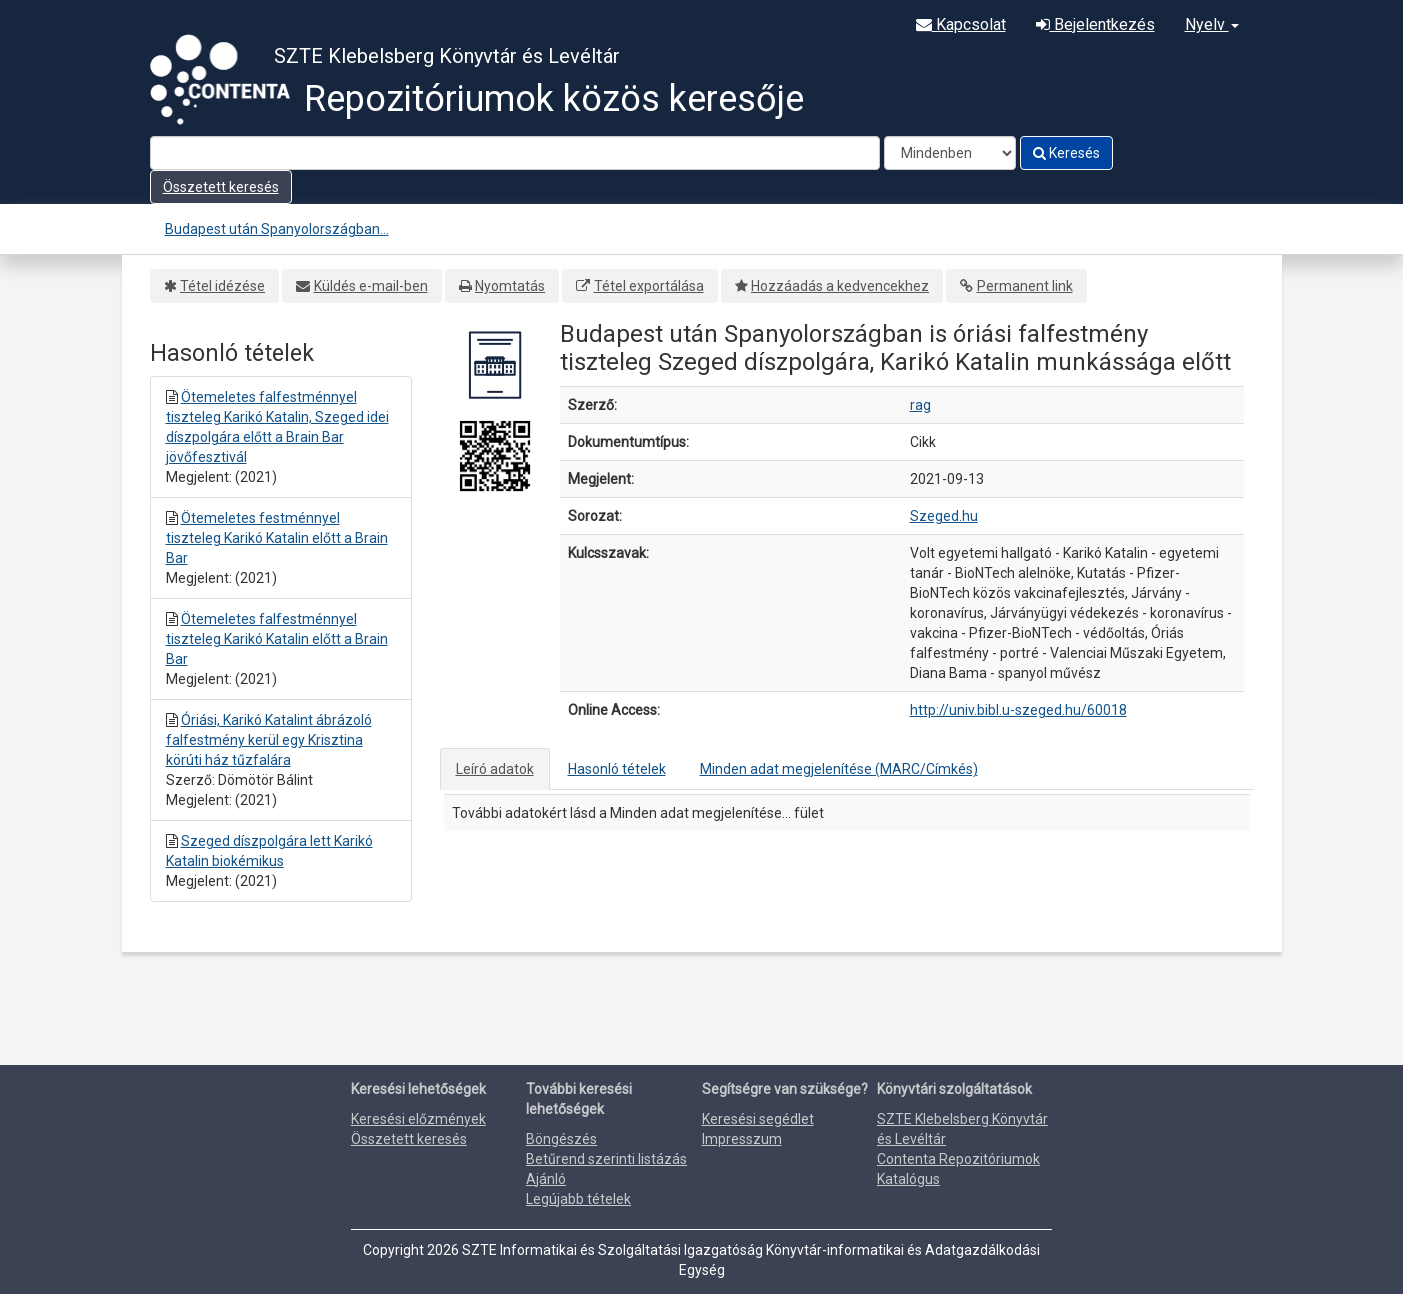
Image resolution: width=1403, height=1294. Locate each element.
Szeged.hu (944, 516)
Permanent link (1025, 286)
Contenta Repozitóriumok (958, 1159)
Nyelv (1212, 24)
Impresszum (742, 1139)
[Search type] (950, 153)
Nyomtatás (510, 286)
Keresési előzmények (418, 1119)
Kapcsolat (961, 24)
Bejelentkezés (1095, 24)
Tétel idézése (222, 286)
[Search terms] (515, 153)
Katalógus (908, 1179)
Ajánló (546, 1179)
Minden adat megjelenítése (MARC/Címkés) (839, 769)
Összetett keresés (221, 187)
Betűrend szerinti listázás (606, 1159)
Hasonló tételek (617, 769)
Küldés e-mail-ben (371, 286)
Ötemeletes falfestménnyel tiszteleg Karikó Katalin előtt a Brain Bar (277, 639)
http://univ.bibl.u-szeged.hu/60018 (1018, 710)
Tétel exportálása (649, 286)
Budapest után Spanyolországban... (277, 229)
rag (920, 405)
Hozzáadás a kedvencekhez (840, 286)
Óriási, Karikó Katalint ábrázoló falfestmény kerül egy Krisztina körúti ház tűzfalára (269, 740)
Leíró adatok (495, 769)
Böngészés (561, 1139)
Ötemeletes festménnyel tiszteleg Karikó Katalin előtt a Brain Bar (277, 538)
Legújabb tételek (578, 1199)
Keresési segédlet (758, 1119)
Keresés (1066, 153)
